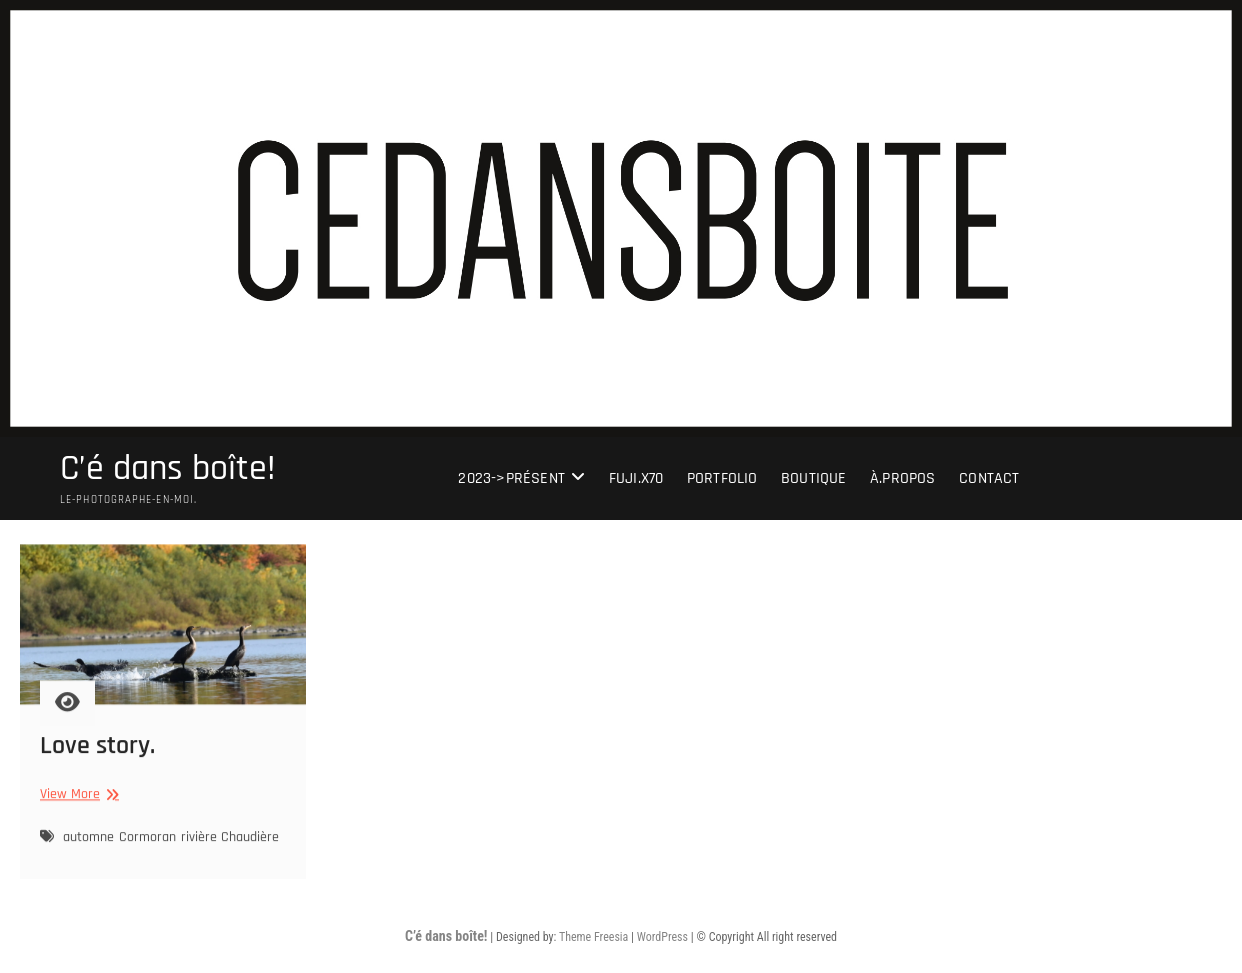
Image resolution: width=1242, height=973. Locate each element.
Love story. (97, 751)
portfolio (722, 478)
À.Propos (903, 478)
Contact (989, 478)
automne (88, 842)
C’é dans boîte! (168, 469)
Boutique (814, 478)
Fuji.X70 (636, 478)
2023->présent (511, 478)
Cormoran (147, 842)
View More (77, 800)
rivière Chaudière (230, 842)
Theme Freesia (593, 937)
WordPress (662, 937)
